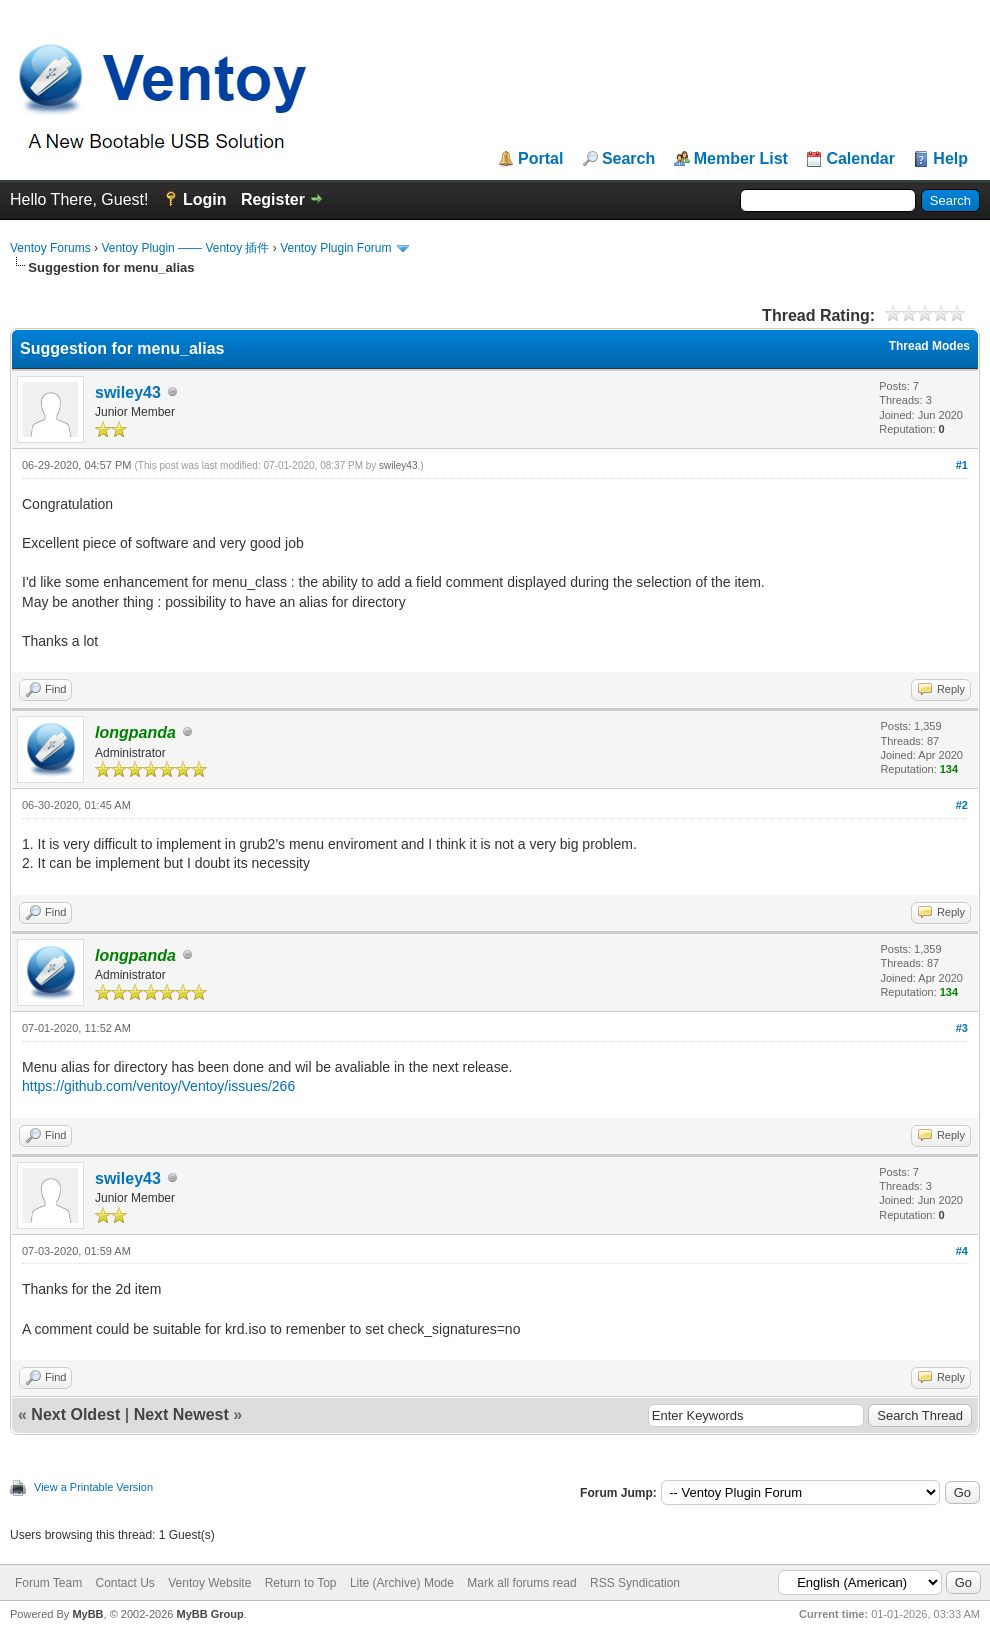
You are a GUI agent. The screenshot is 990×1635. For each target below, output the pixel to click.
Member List (741, 159)
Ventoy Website (209, 1583)
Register (273, 199)
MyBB (87, 1614)
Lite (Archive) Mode (402, 1583)
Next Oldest (75, 1414)
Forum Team (48, 1583)
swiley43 (128, 392)
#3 (962, 1028)
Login (205, 199)
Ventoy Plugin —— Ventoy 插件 (185, 248)
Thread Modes (929, 346)
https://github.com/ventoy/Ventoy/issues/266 (158, 1086)
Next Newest (181, 1414)
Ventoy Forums (50, 248)
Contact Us (124, 1583)
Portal (540, 159)
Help (950, 159)
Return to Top (301, 1583)
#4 (962, 1251)
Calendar (860, 159)
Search (628, 159)
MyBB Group (209, 1614)
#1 (962, 465)
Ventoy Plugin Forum (335, 248)
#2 (962, 805)
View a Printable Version (93, 1487)
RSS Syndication (635, 1583)
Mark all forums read (521, 1583)
